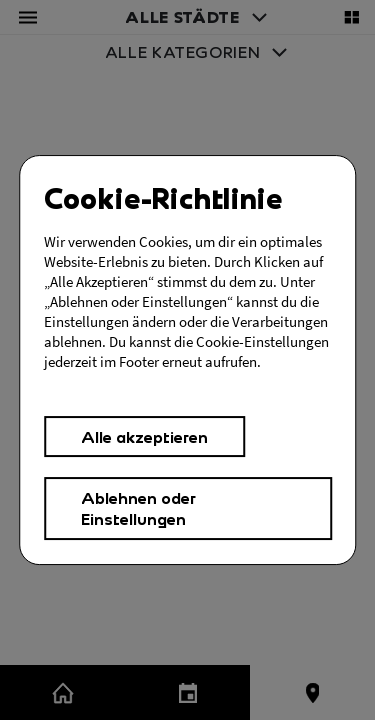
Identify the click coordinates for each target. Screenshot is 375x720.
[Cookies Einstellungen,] (188, 360)
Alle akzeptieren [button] (144, 436)
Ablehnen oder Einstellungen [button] (138, 508)
